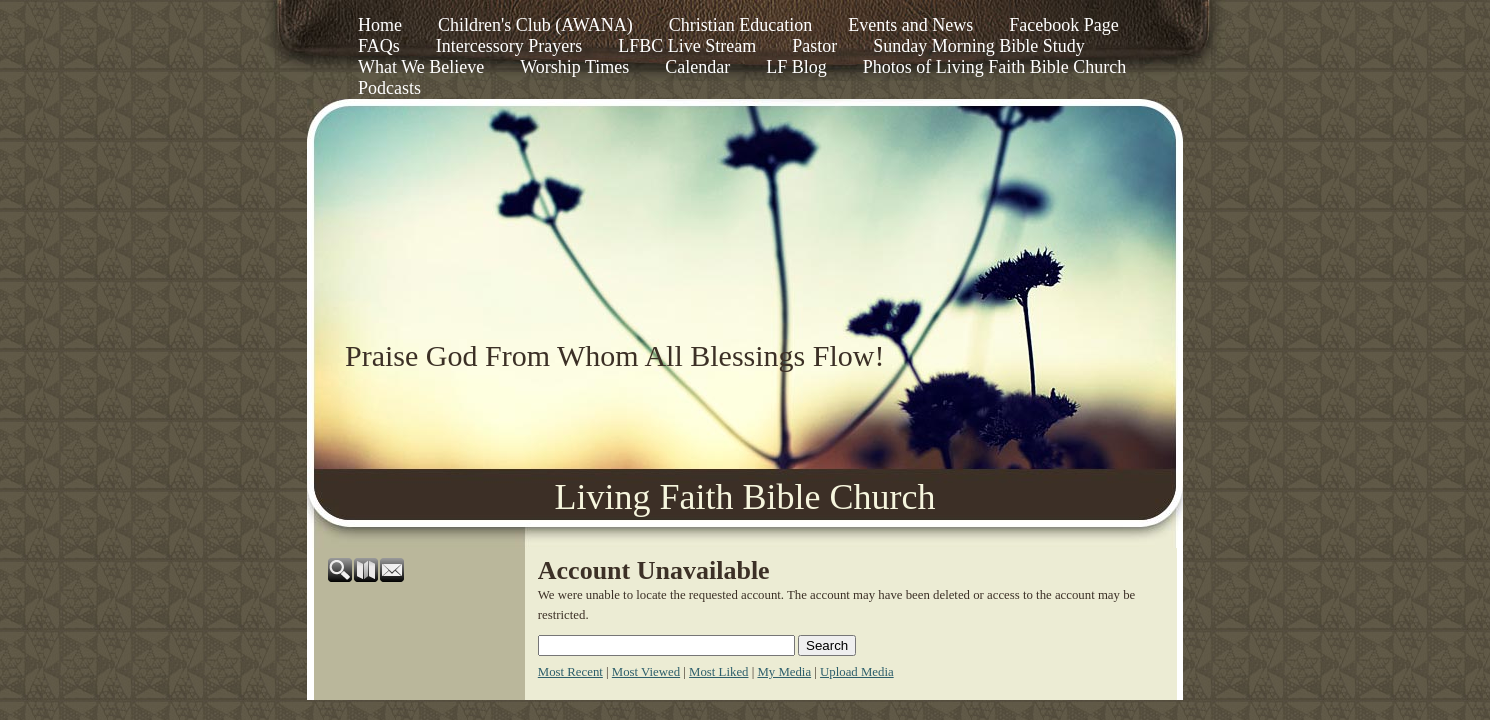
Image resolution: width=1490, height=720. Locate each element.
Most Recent (570, 672)
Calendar (697, 67)
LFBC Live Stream (687, 46)
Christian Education (740, 25)
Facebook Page (1063, 25)
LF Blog (796, 67)
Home (380, 25)
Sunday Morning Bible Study (979, 46)
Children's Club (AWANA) (535, 25)
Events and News (910, 25)
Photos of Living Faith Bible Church (995, 67)
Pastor (814, 46)
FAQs (379, 46)
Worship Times (574, 67)
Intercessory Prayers (509, 46)
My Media (784, 672)
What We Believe (421, 67)
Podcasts (389, 88)
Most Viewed (646, 672)
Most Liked (718, 672)
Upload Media (857, 672)
